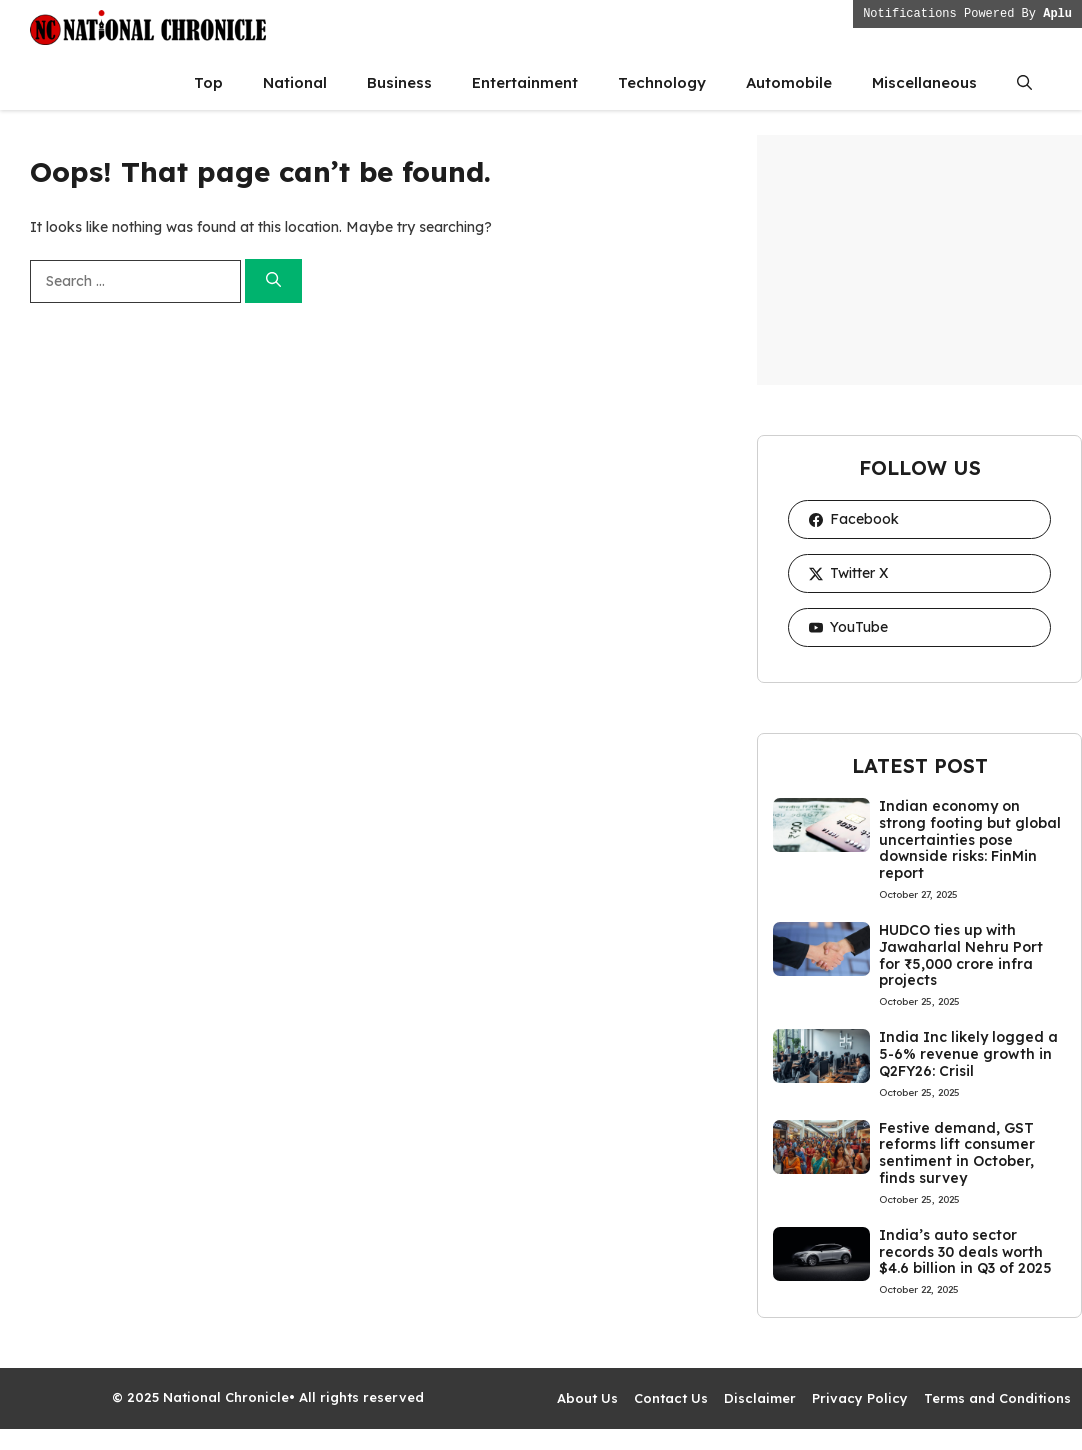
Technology (662, 82)
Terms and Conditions (997, 1398)
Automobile (789, 82)
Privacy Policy (860, 1398)
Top (208, 82)
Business (399, 82)
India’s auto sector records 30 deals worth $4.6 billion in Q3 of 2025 (965, 1252)
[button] (1024, 82)
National (295, 82)
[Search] (273, 281)
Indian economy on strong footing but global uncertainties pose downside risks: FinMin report (970, 839)
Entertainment (525, 82)
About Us (587, 1398)
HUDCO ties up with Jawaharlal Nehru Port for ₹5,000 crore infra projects (961, 955)
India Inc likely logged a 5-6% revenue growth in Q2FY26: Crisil (968, 1054)
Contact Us (671, 1398)
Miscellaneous (924, 82)
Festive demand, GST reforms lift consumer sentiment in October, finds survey (957, 1153)
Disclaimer (760, 1398)
